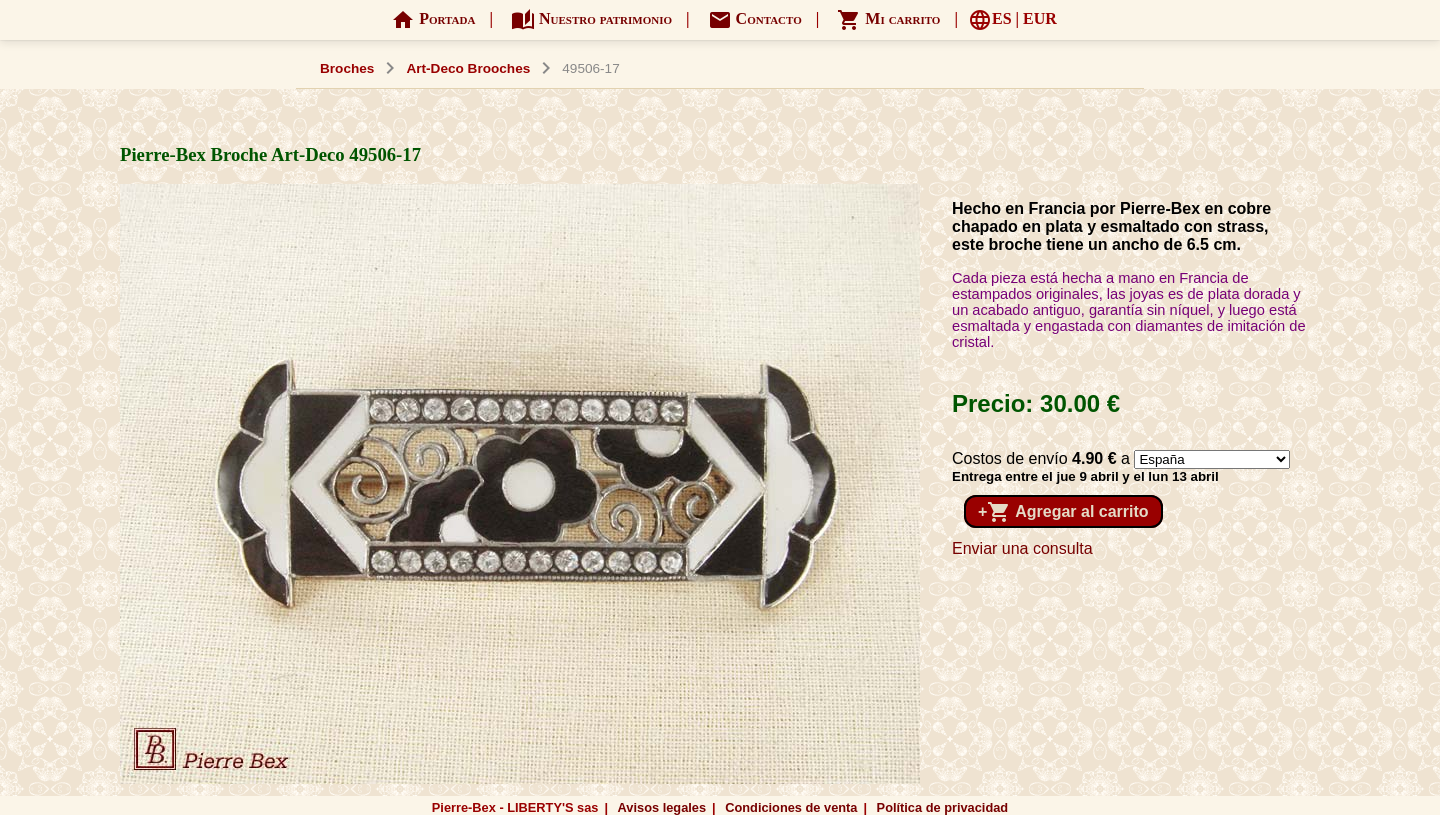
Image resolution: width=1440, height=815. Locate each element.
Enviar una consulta (1022, 548)
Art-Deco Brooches (468, 68)
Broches (347, 68)
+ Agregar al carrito (1063, 512)
